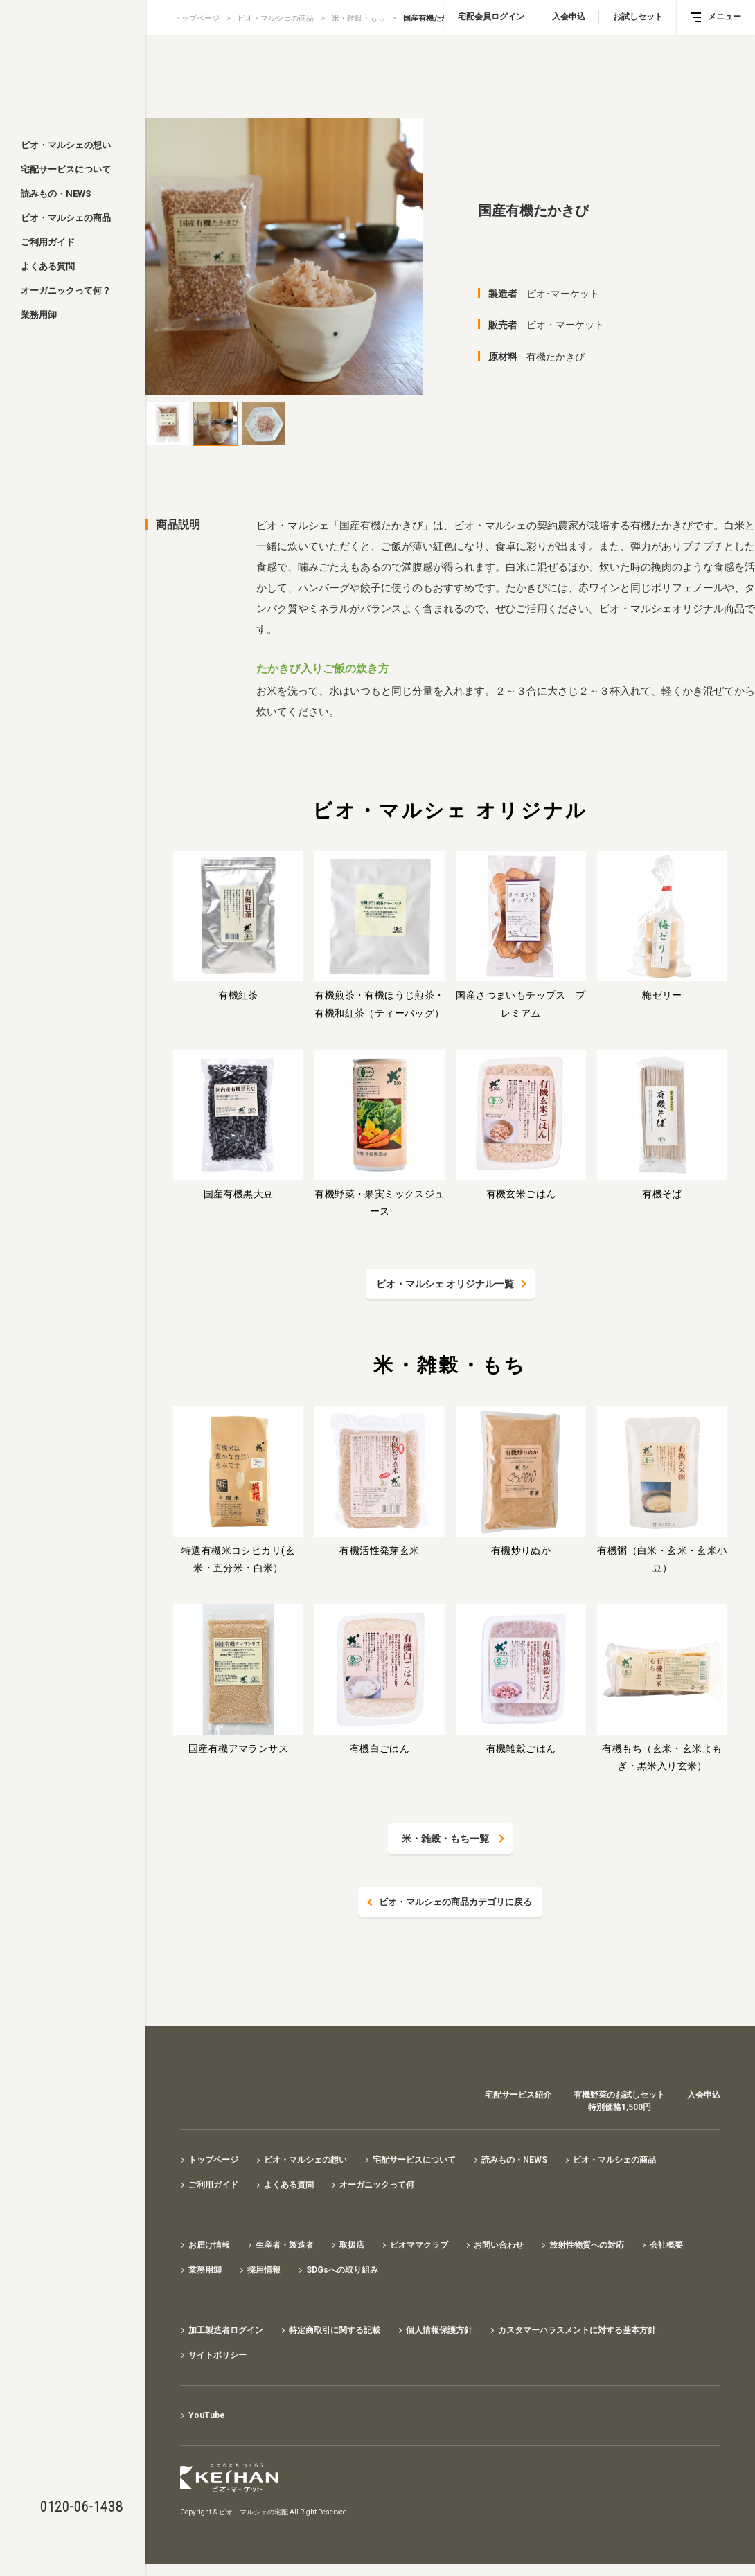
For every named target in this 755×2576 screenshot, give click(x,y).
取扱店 (351, 2246)
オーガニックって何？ (66, 290)
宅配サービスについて (66, 169)
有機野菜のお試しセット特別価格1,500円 (619, 2102)
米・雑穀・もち (358, 18)
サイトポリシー (217, 2356)
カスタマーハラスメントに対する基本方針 (577, 2331)
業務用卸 (39, 315)
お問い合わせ (499, 2246)
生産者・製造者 (285, 2246)
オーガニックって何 (376, 2185)
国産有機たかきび (433, 18)
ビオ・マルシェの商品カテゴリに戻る (455, 1902)
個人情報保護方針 (439, 2331)
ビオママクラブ (419, 2246)
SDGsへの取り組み (342, 2270)
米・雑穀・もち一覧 (445, 1838)
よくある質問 (48, 266)
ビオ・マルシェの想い (66, 145)
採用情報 (264, 2270)
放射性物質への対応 (586, 2246)
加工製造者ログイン (225, 2331)
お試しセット (638, 16)
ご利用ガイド (48, 242)
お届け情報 (209, 2246)
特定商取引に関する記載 (334, 2331)
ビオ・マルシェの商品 (66, 218)
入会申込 (568, 16)
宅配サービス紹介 (518, 2095)
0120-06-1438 (81, 2506)
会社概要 (666, 2246)
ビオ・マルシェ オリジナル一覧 (445, 1283)
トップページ (197, 18)
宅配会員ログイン (491, 16)
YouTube (206, 2416)
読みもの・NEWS (56, 193)
